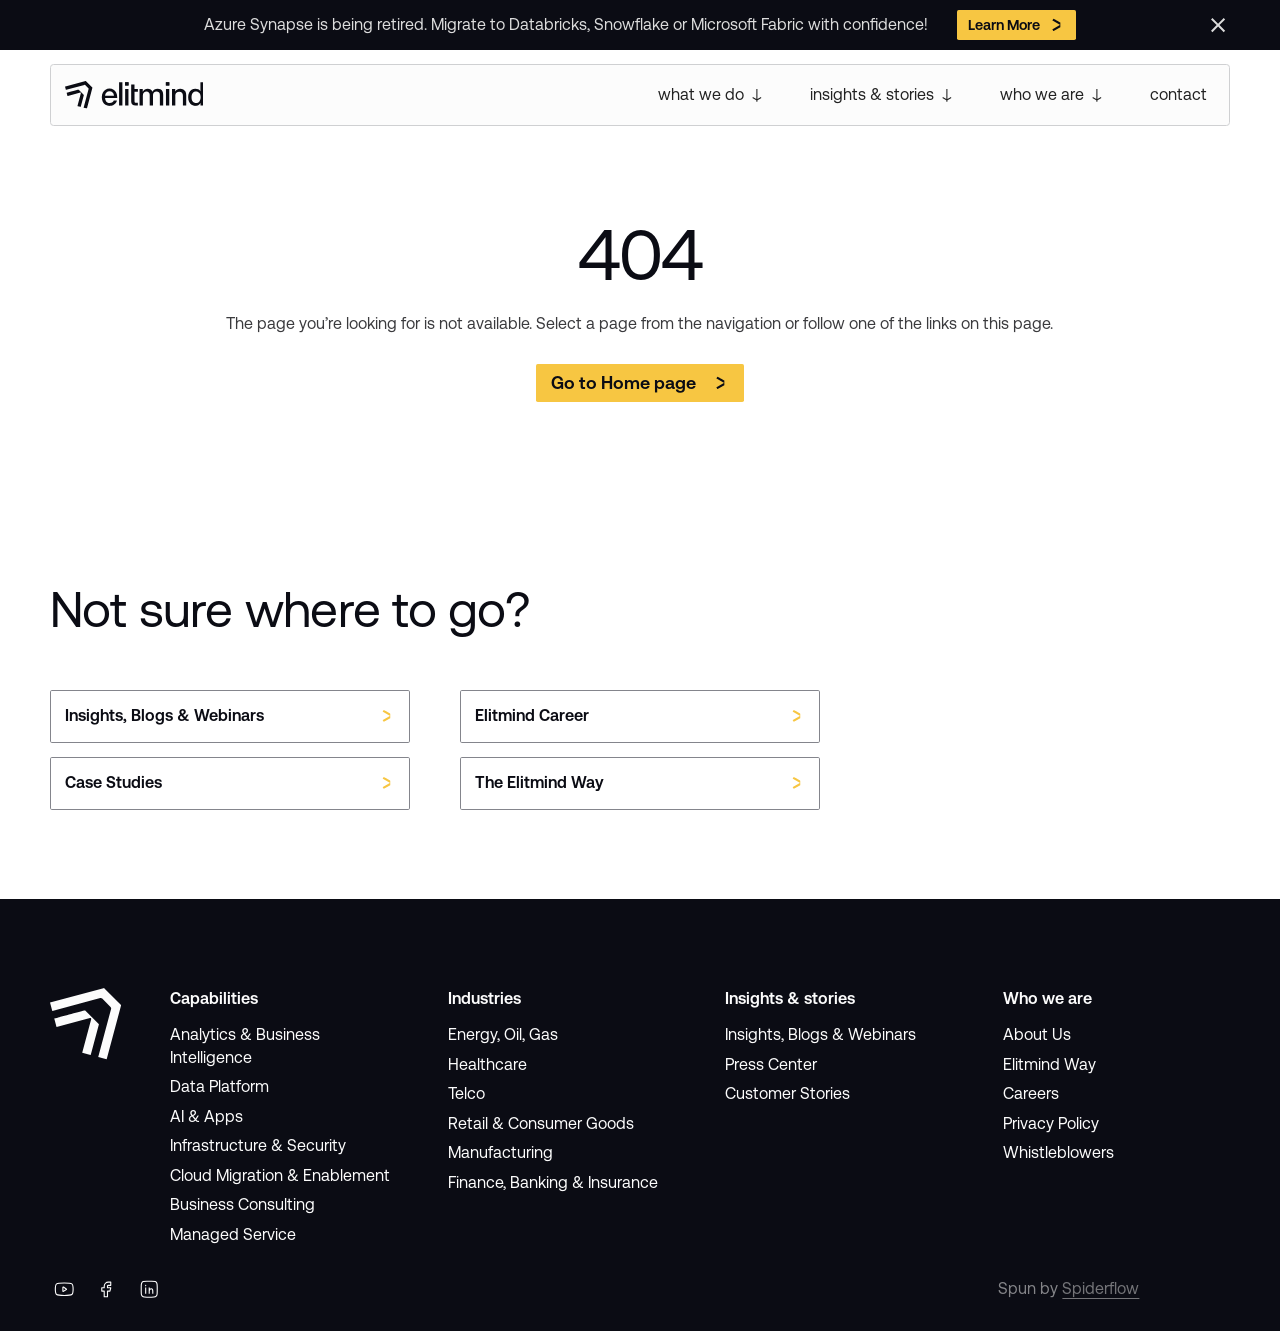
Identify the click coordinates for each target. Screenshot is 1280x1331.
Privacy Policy (1051, 1123)
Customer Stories (787, 1093)
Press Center (771, 1064)
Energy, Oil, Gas (503, 1034)
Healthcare (487, 1064)
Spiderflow (1100, 1288)
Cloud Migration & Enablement (280, 1175)
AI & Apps (206, 1116)
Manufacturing (500, 1152)
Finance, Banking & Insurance (553, 1182)
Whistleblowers (1058, 1152)
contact (1178, 94)
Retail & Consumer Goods (541, 1123)
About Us (1037, 1034)
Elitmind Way (1049, 1064)
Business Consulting (242, 1204)
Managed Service (233, 1234)
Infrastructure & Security (258, 1145)
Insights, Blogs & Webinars (820, 1034)
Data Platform (219, 1086)
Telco (466, 1093)
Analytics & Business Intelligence (245, 1045)
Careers (1031, 1093)
